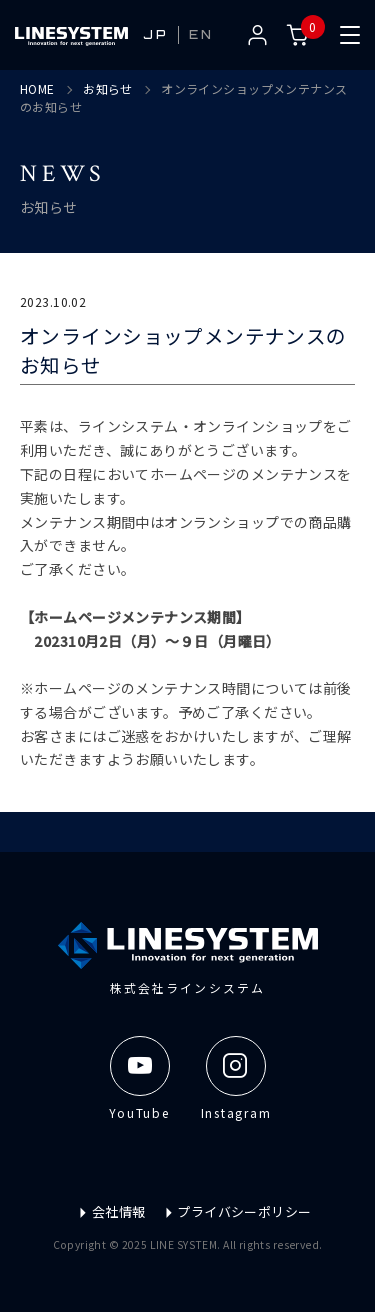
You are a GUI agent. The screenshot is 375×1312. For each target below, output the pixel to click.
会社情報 (111, 1211)
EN (201, 34)
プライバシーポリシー (238, 1211)
